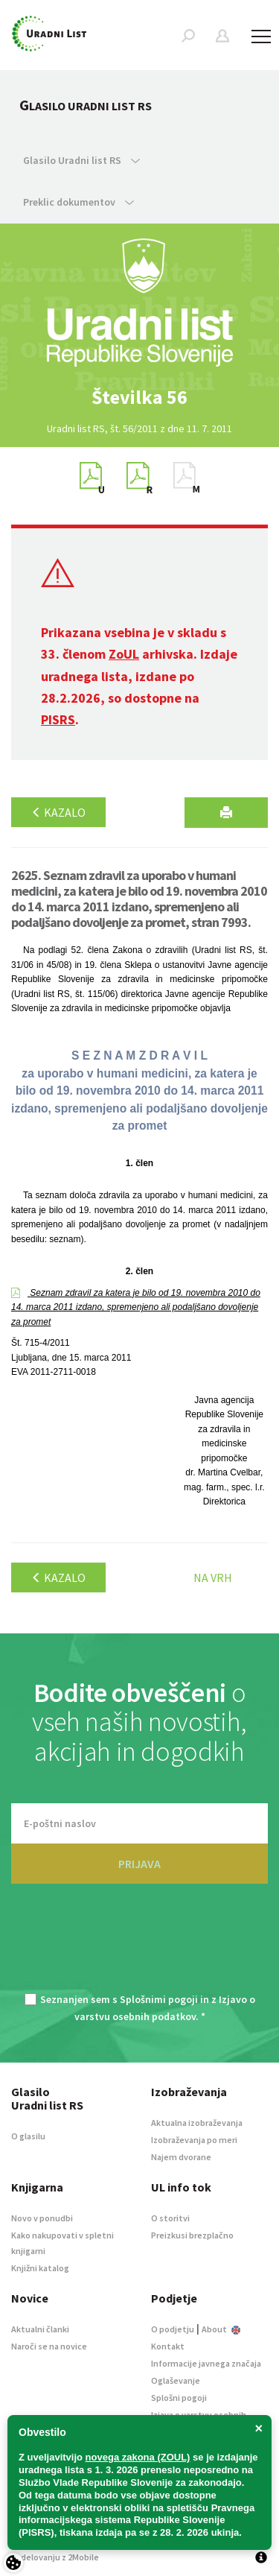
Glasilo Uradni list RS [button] (81, 160)
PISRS (58, 719)
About (221, 2329)
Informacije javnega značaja (206, 2363)
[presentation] (140, 1947)
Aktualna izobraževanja (197, 2122)
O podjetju (172, 2329)
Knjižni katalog (40, 2267)
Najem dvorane (181, 2156)
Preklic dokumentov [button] (78, 202)
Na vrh (212, 1577)
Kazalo (58, 812)
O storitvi (170, 2218)
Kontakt (168, 2346)
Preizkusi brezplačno (192, 2235)
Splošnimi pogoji (159, 1999)
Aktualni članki (40, 2329)
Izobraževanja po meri (194, 2139)
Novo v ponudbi (42, 2218)
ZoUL (124, 653)
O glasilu (28, 2136)
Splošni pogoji (179, 2397)
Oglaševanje (175, 2380)
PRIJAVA (139, 1863)
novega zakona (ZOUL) (138, 2457)
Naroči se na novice (49, 2346)
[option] (140, 397)
